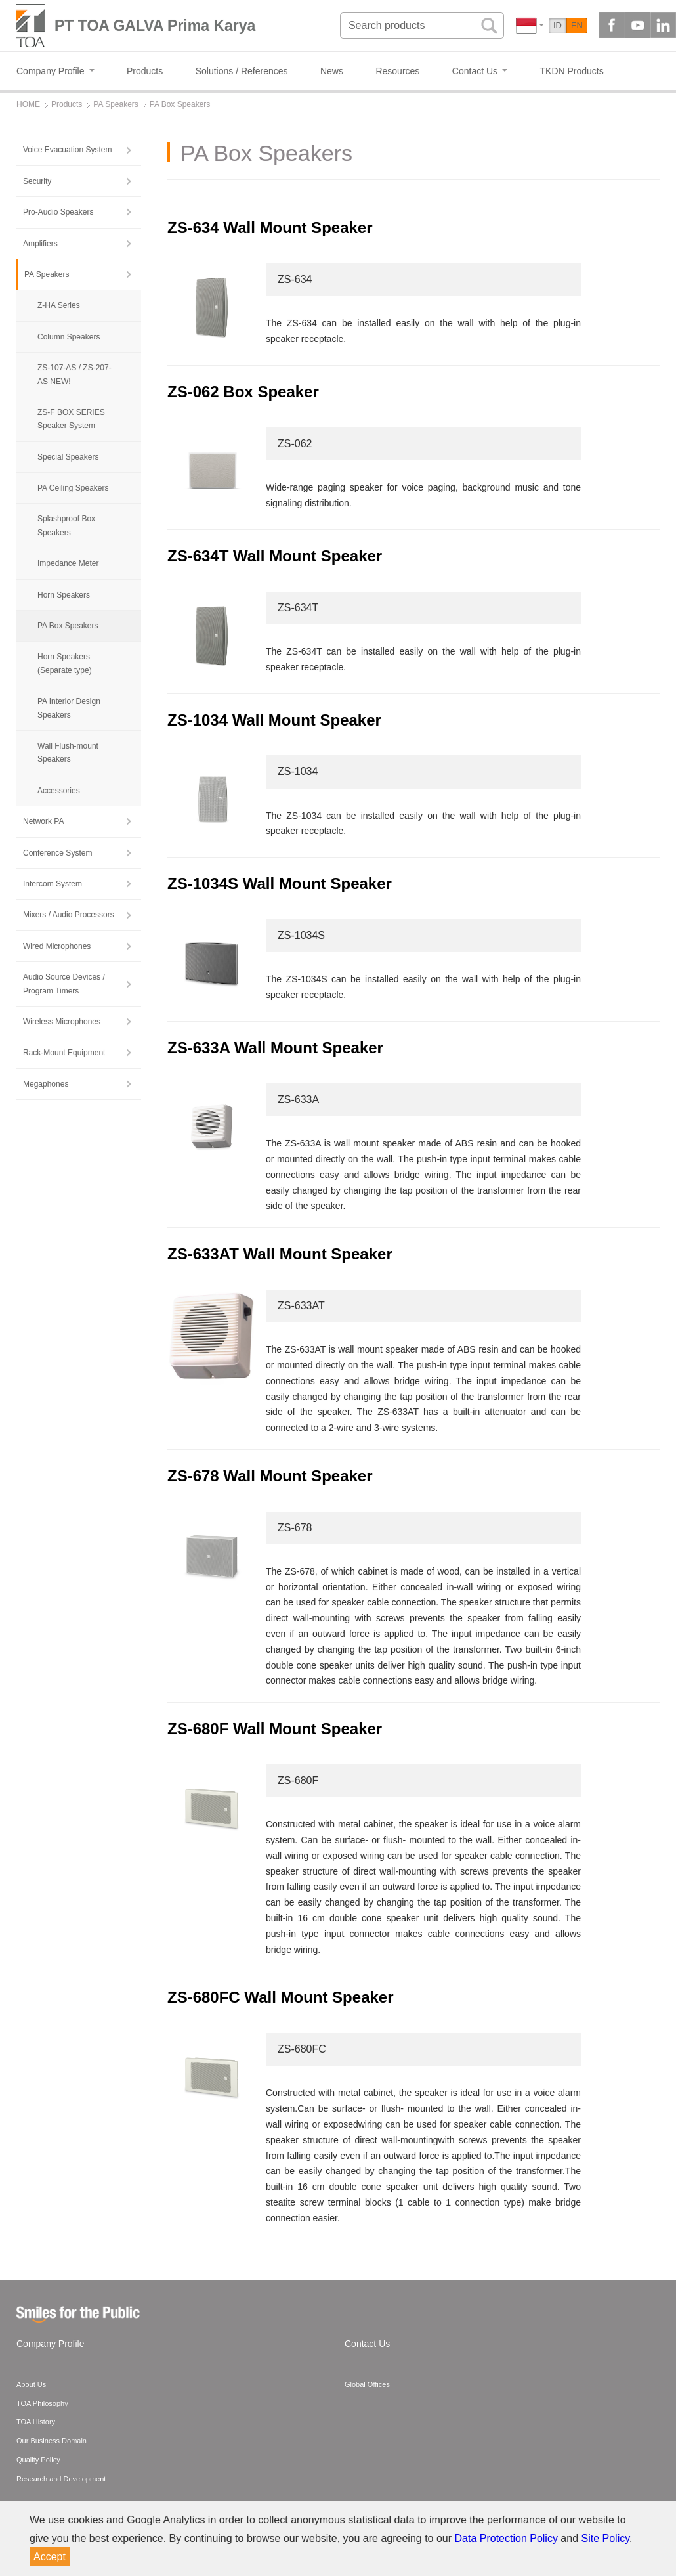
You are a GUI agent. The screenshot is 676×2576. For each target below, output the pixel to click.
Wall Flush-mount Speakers (67, 752)
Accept (49, 2556)
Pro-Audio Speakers (58, 212)
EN (577, 25)
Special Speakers (67, 457)
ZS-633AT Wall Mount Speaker (279, 1254)
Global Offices (367, 2384)
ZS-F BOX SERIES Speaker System (71, 419)
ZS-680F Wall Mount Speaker (274, 1728)
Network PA (43, 821)
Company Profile (50, 2343)
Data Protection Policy (506, 2538)
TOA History (35, 2422)
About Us (31, 2384)
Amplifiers (40, 243)
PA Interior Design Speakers (68, 708)
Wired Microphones (57, 946)
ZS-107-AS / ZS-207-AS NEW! (74, 374)
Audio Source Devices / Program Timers (64, 983)
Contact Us (367, 2343)
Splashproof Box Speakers (66, 525)
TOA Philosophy (42, 2403)
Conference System (57, 853)
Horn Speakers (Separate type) (64, 663)
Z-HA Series (58, 305)
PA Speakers (46, 274)
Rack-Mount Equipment (64, 1052)
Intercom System (52, 883)
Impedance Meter (67, 563)
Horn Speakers (63, 595)
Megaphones (45, 1084)
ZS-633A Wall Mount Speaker (275, 1048)
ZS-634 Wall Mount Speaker (270, 227)
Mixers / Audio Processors (68, 914)
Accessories (58, 790)
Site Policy (605, 2538)
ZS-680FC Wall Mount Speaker (280, 1997)
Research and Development (61, 2479)
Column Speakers (68, 336)
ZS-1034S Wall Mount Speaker (279, 883)
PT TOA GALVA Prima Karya (154, 25)
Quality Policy (38, 2460)
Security (37, 181)
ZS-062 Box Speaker (245, 392)
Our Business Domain (51, 2441)
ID (557, 25)
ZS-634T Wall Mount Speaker (274, 556)
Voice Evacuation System (67, 149)
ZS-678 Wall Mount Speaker (270, 1476)
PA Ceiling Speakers (73, 487)
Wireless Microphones (61, 1021)
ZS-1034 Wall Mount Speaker (274, 720)
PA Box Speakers (67, 625)
